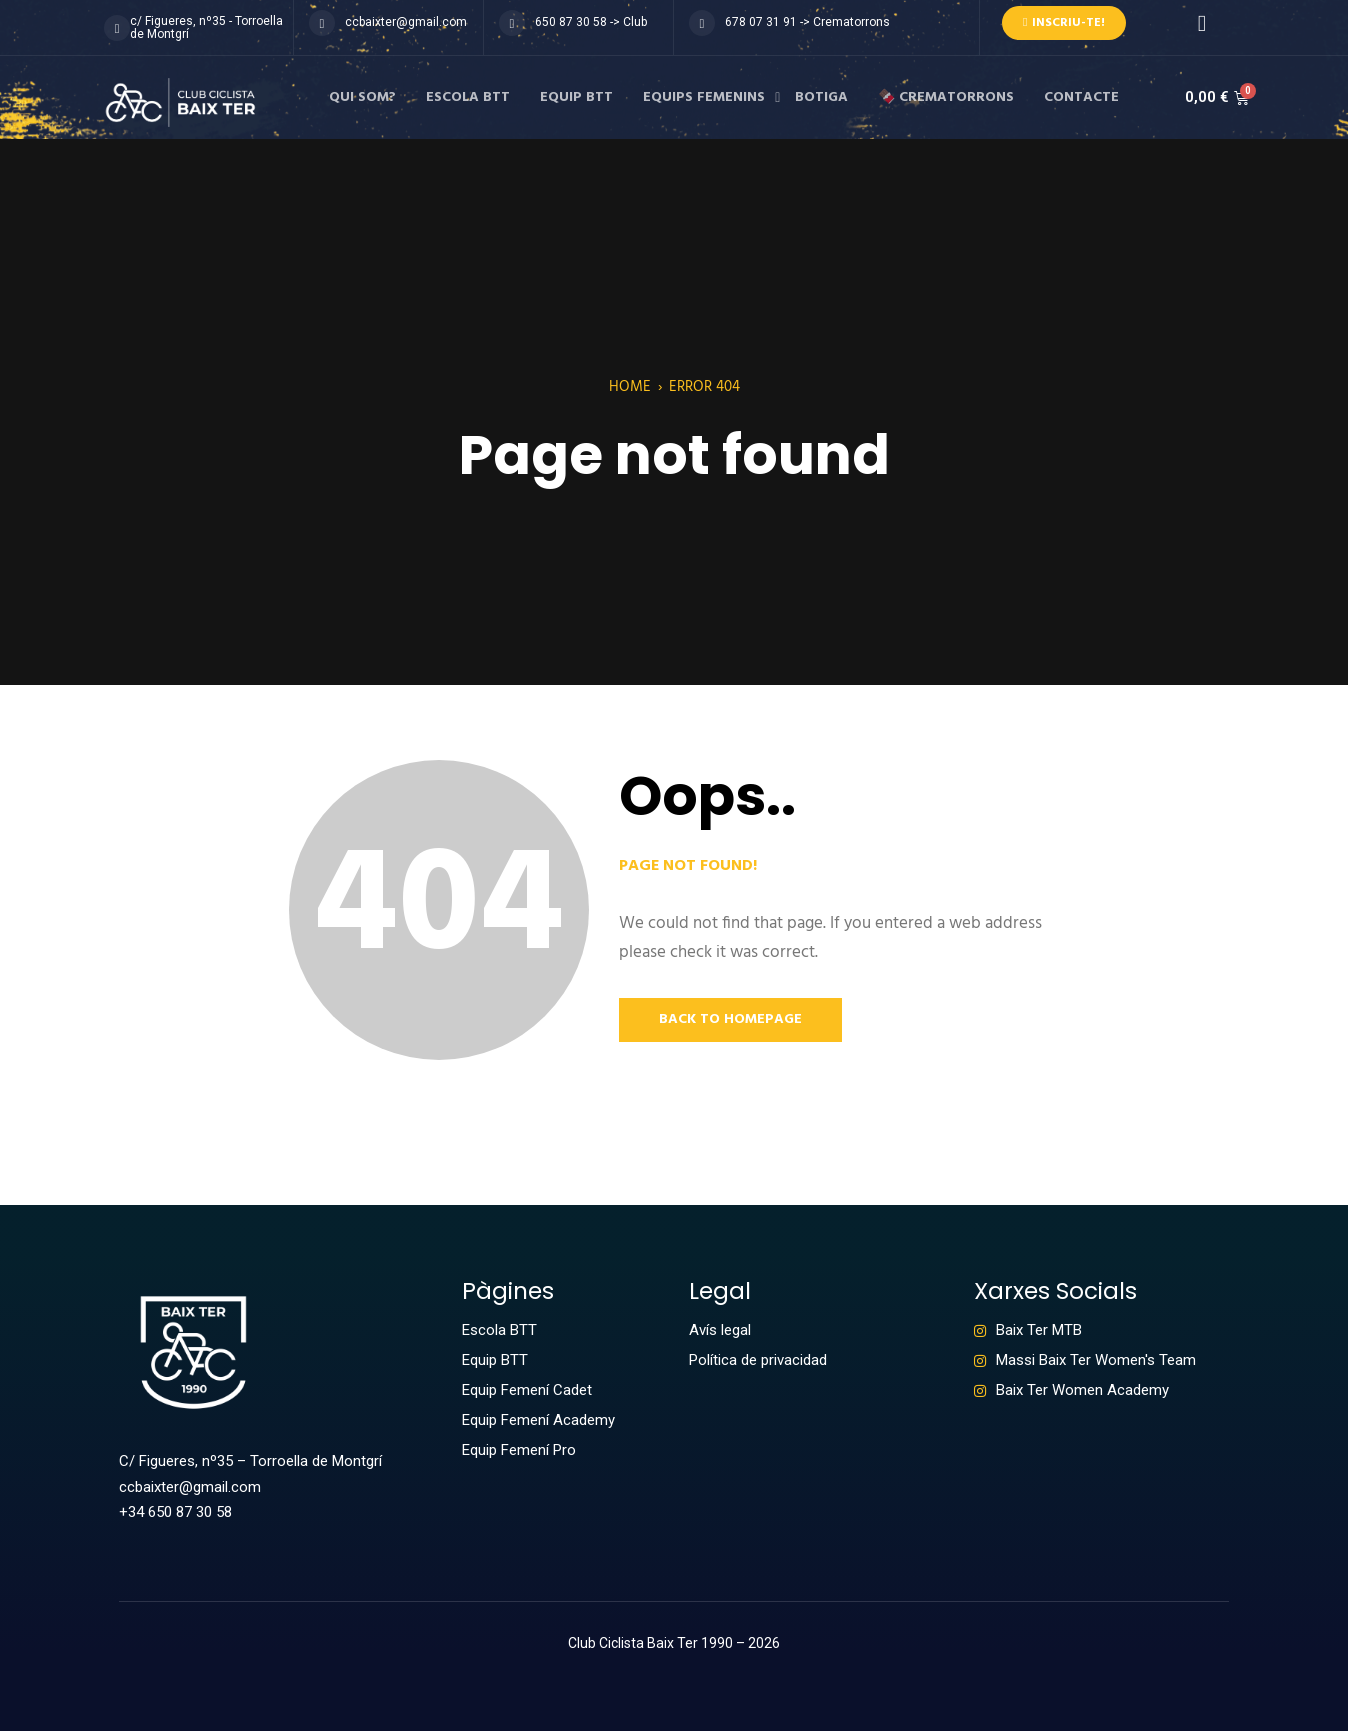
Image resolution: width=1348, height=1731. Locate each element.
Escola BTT (468, 97)
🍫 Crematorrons (946, 97)
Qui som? (362, 97)
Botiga (821, 97)
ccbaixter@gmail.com (406, 22)
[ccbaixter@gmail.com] (322, 23)
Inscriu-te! (1064, 23)
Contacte (1081, 97)
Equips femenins (704, 97)
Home (630, 387)
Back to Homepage (730, 1019)
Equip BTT (576, 97)
